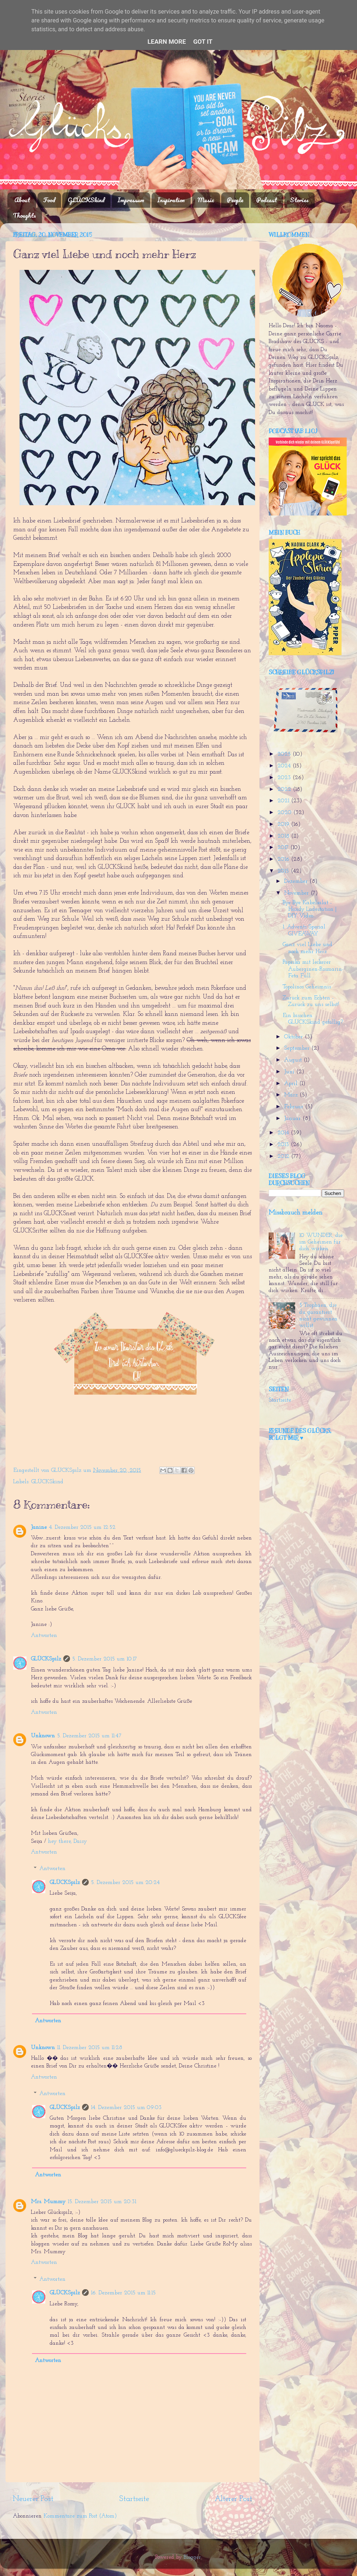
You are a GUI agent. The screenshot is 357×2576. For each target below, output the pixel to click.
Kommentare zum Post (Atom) (80, 2516)
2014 (284, 1133)
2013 (284, 1145)
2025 (285, 754)
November (297, 893)
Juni (290, 1072)
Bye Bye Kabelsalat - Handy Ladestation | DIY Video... (309, 909)
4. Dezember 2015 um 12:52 (82, 1527)
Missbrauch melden (295, 1213)
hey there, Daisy (67, 1841)
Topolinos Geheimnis (307, 987)
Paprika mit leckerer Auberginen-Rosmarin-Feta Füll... (313, 969)
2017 (284, 847)
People (235, 200)
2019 (284, 824)
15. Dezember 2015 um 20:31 (102, 2202)
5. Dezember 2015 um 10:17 (104, 1659)
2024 (285, 766)
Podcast (266, 200)
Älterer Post (233, 2499)
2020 (285, 813)
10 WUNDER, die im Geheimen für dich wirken (321, 1242)
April (291, 1084)
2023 (285, 778)
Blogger (192, 2557)
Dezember (297, 881)
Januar (293, 1118)
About (22, 200)
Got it (202, 41)
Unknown (43, 1736)
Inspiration (171, 200)
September (297, 1048)
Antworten (44, 1635)
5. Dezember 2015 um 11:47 (89, 1736)
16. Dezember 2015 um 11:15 (123, 2293)
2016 (284, 859)
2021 (284, 801)
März (292, 1095)
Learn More (167, 41)
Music (206, 200)
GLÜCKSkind (86, 200)
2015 (284, 871)
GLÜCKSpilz (46, 1659)
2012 (284, 1156)
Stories (299, 200)
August (294, 1060)
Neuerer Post (33, 2499)
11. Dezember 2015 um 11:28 (89, 2048)
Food (49, 200)
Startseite (134, 2499)
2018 (284, 836)
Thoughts (24, 215)
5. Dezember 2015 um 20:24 (125, 1882)
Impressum (130, 200)
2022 (285, 789)
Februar (294, 1107)
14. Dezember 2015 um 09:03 (126, 2108)
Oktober (294, 1037)
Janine (39, 1527)
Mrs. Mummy (48, 2202)
